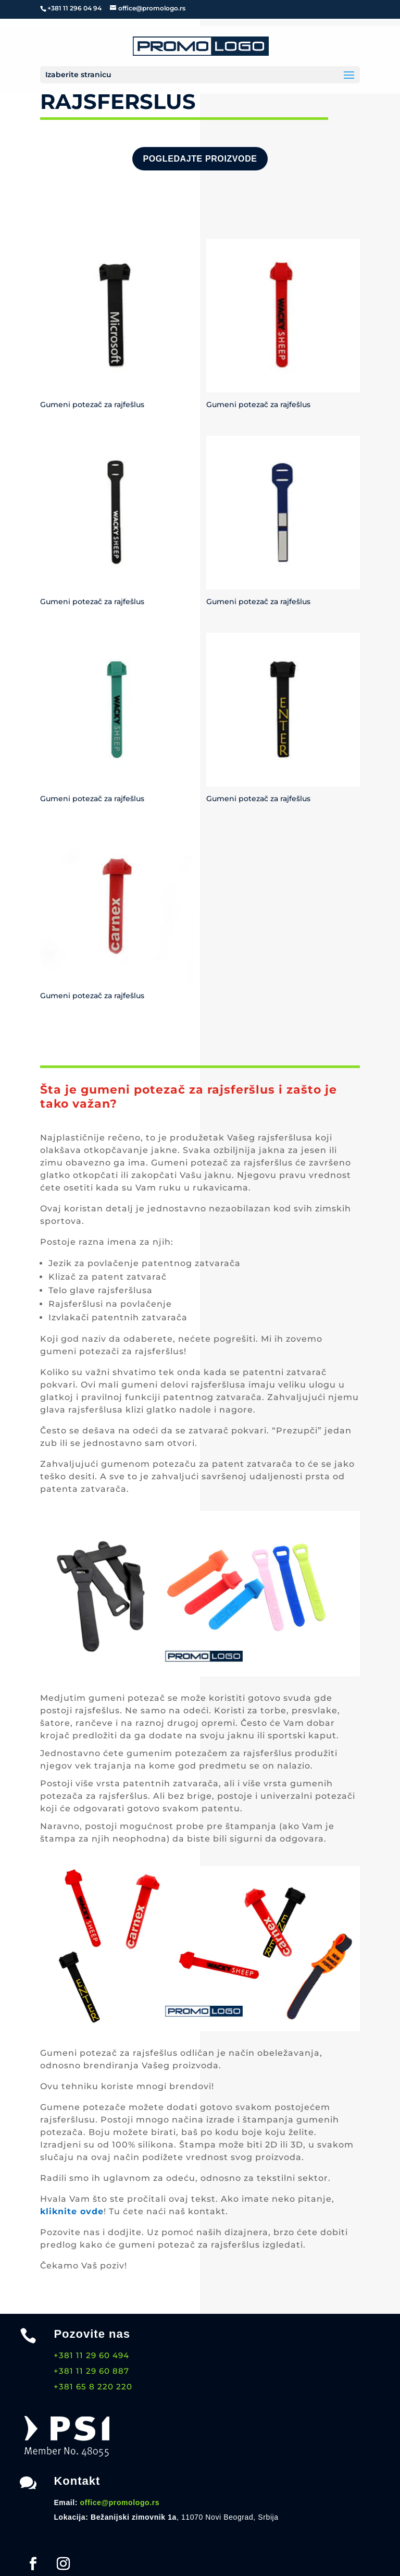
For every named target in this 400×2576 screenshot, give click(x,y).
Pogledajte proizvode (200, 158)
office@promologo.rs (120, 2502)
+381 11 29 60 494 (91, 2355)
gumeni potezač (127, 1698)
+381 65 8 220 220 (93, 2386)
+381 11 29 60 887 (91, 2371)
